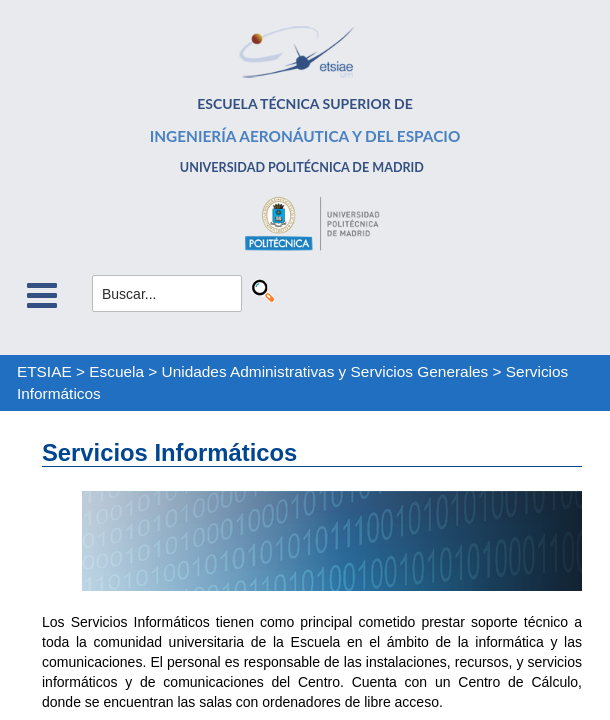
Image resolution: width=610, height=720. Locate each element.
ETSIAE (44, 371)
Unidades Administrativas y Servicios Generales (325, 371)
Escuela (116, 371)
